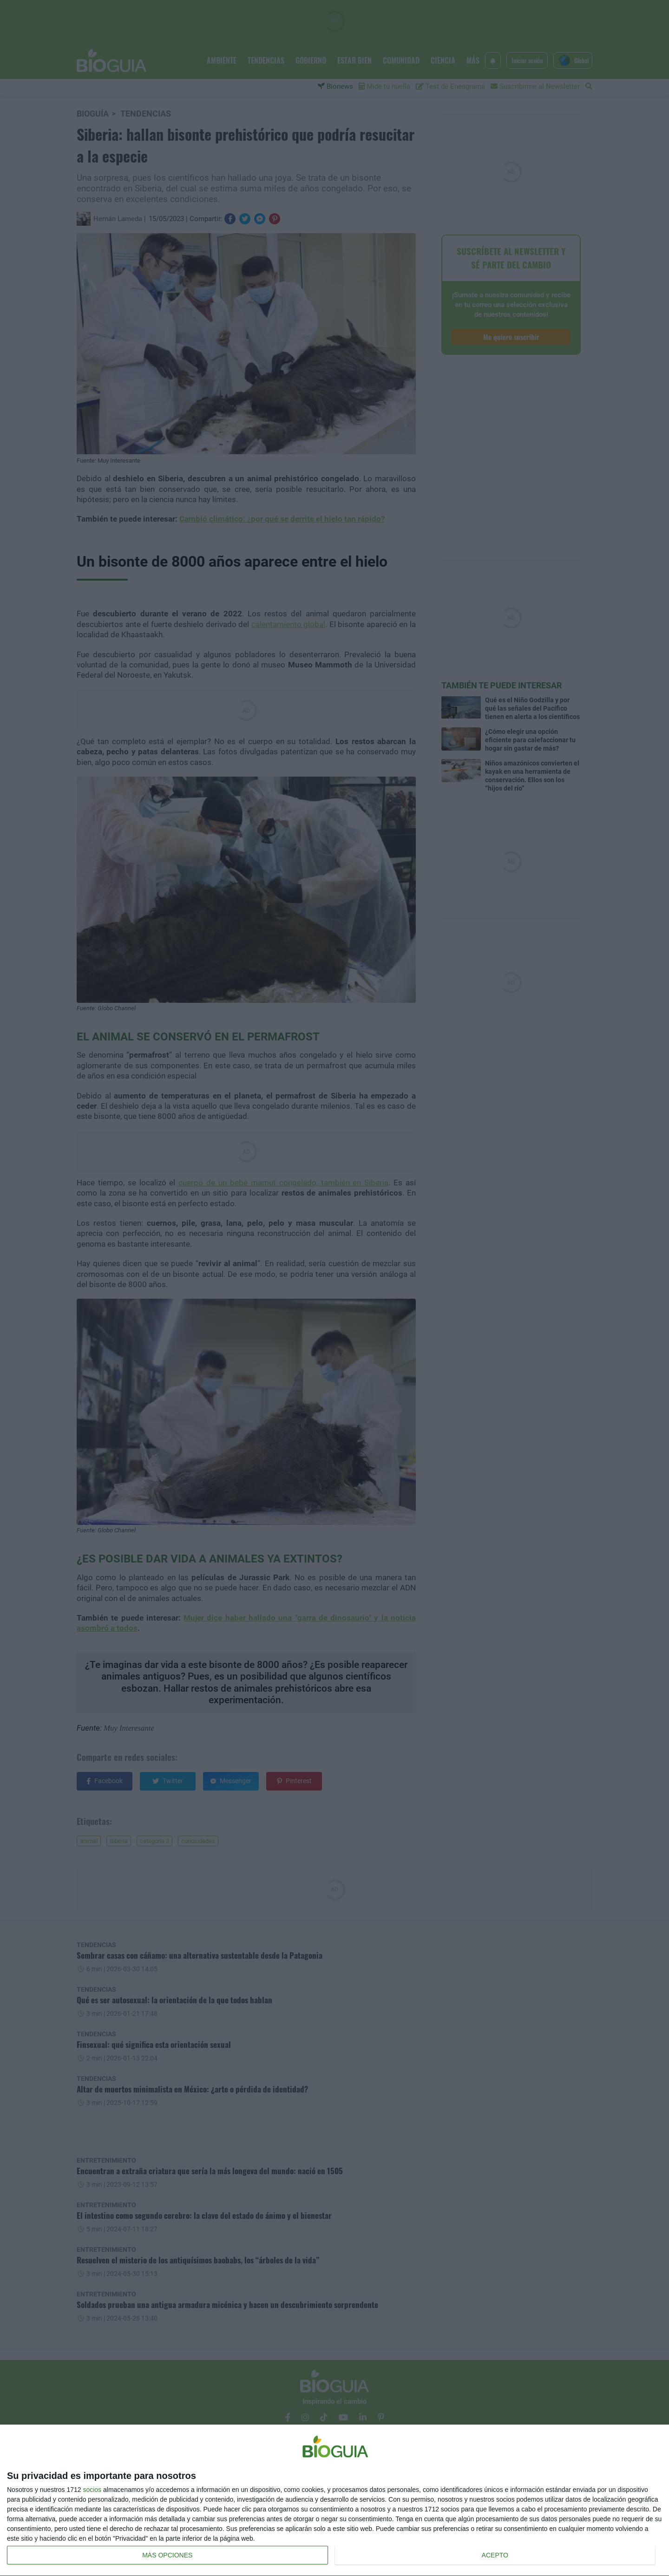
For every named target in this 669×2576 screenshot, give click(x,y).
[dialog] (334, 2500)
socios (92, 2489)
